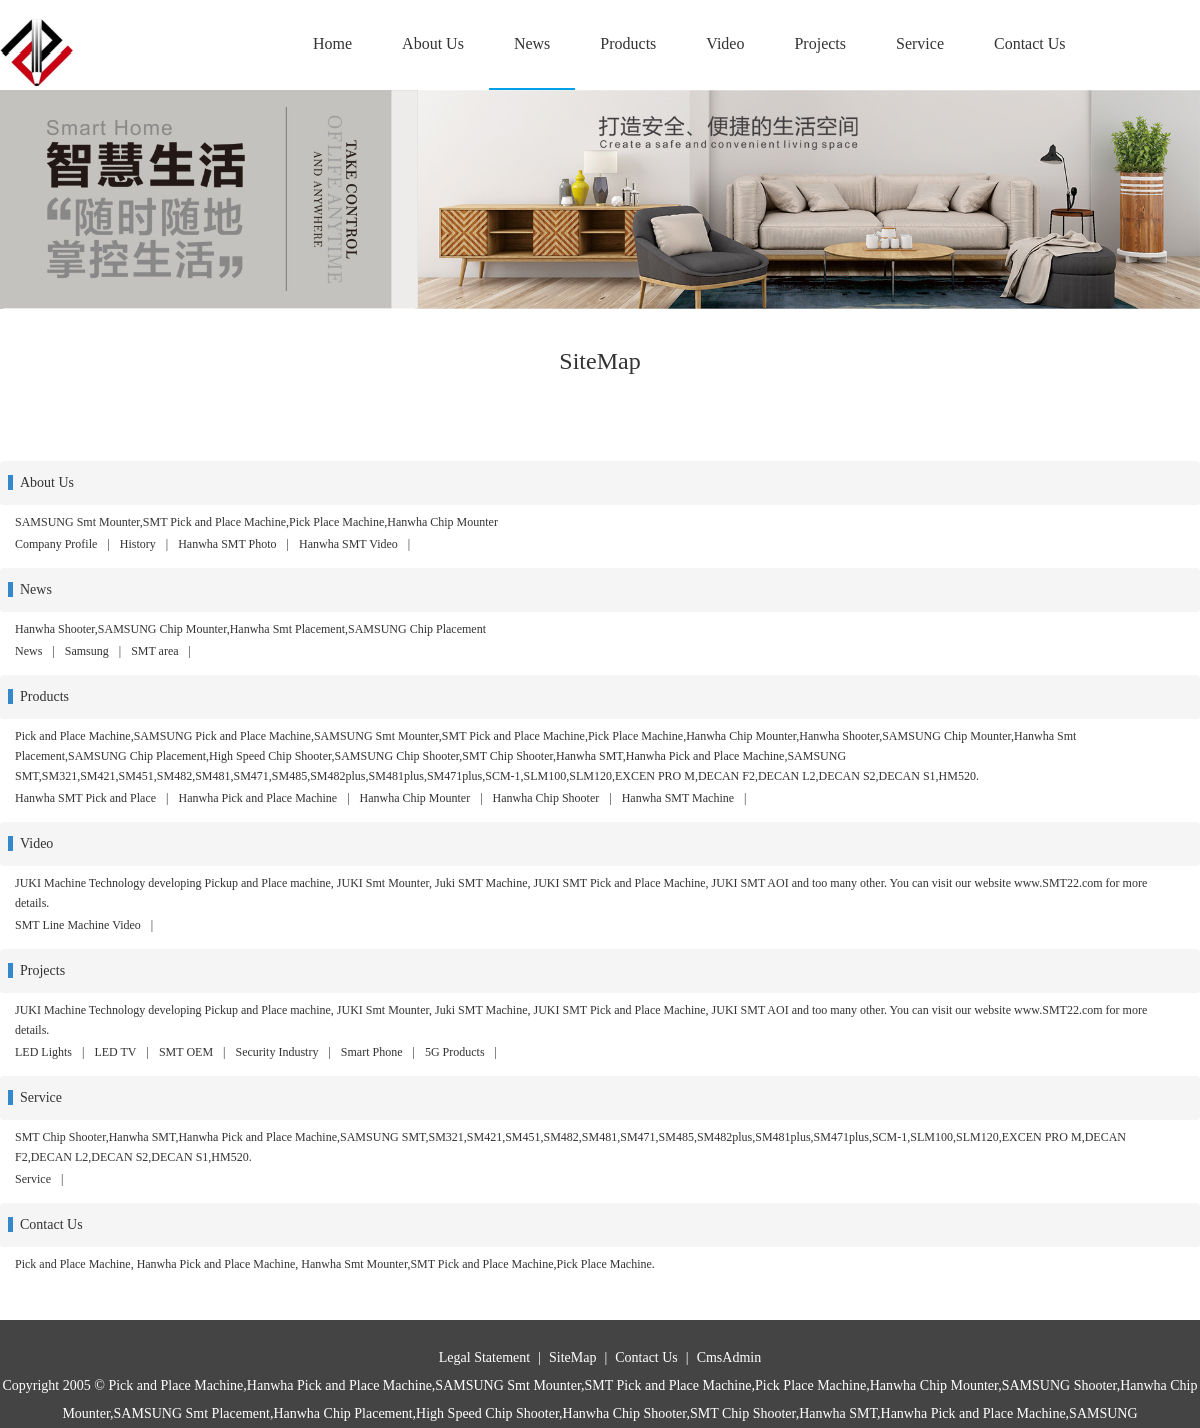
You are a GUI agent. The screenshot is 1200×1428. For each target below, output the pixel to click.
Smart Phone (372, 1052)
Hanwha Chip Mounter (415, 798)
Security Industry (276, 1052)
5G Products (455, 1052)
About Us (433, 43)
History (138, 544)
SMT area (154, 651)
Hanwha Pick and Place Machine (258, 798)
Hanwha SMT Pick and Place (85, 798)
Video (725, 43)
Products (628, 43)
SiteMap (572, 1357)
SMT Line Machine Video (78, 925)
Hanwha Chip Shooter (546, 798)
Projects (820, 43)
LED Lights (43, 1052)
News (532, 43)
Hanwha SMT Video (348, 544)
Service (920, 43)
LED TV (115, 1052)
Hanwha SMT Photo (227, 544)
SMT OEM (186, 1052)
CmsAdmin (729, 1357)
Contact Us (1030, 43)
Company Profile (56, 544)
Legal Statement (484, 1357)
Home (332, 43)
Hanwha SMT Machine (678, 798)
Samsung (87, 651)
